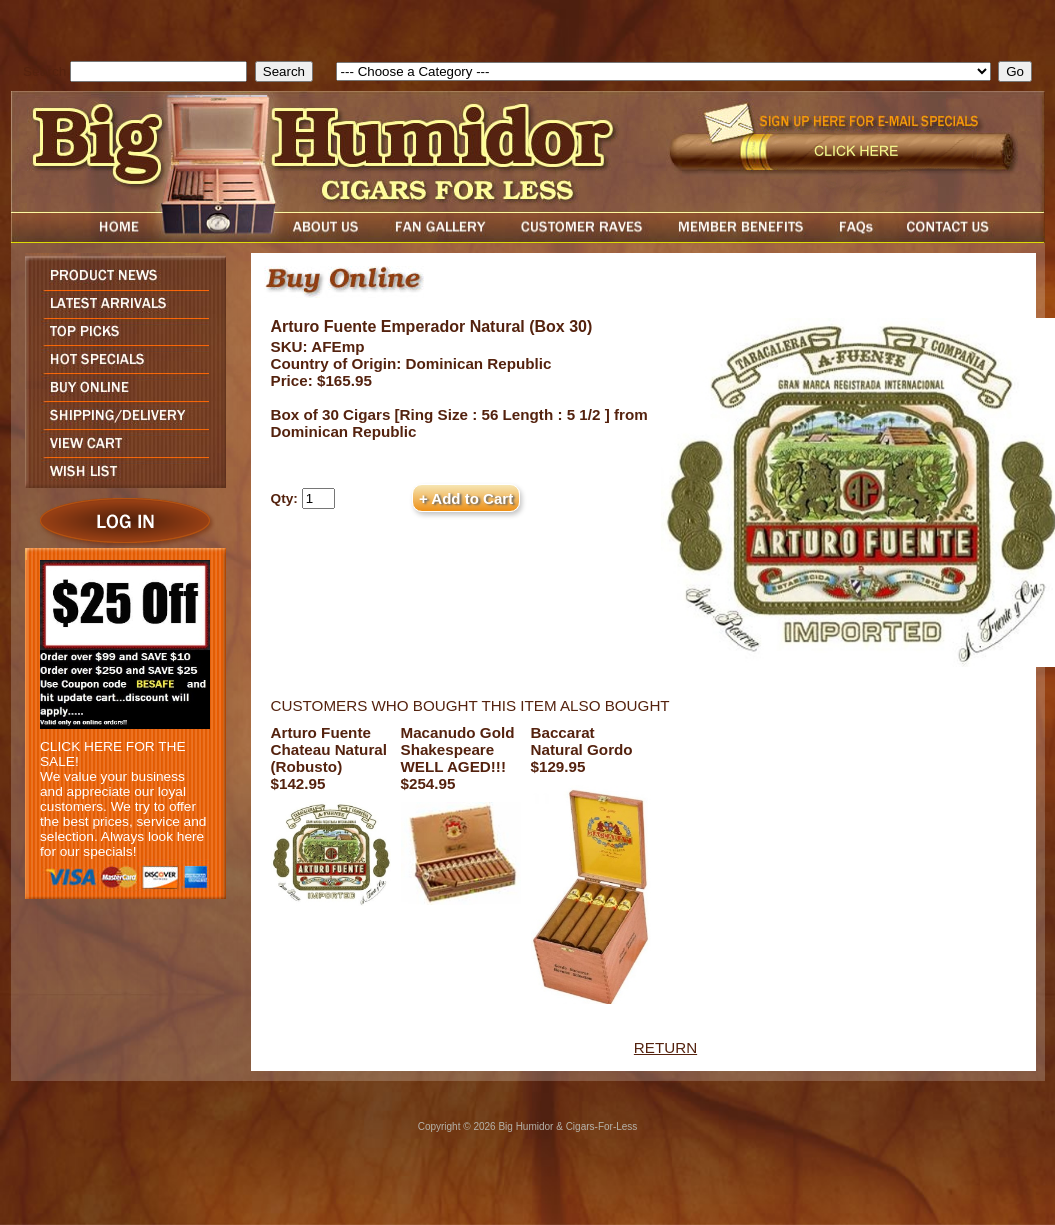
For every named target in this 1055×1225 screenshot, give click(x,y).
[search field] (158, 71)
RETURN (665, 1047)
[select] (663, 71)
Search (44, 71)
